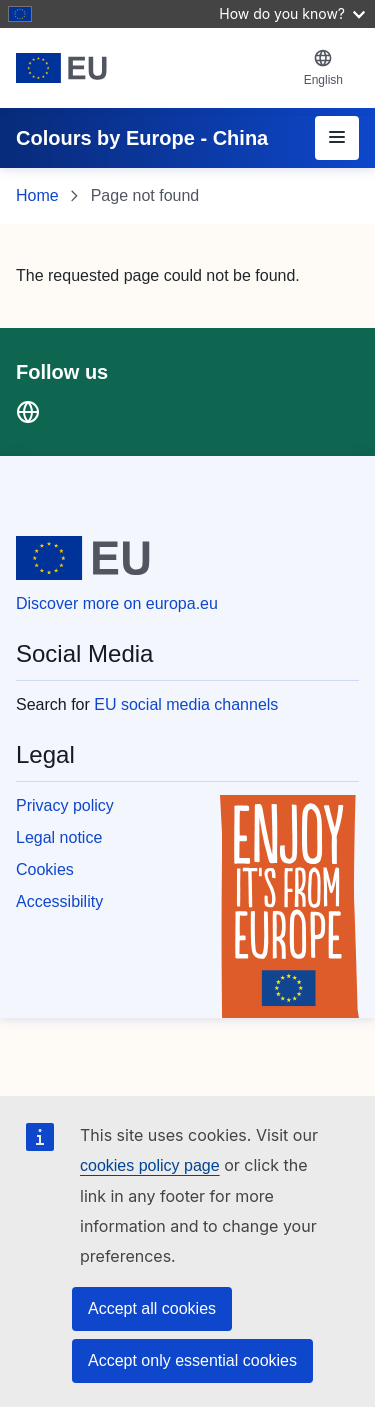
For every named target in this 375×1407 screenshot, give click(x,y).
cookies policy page (150, 1165)
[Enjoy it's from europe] (289, 906)
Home (37, 195)
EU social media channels (186, 704)
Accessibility (59, 901)
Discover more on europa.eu (117, 603)
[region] (187, 737)
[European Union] (152, 68)
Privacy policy (65, 805)
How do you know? (292, 13)
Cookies (45, 869)
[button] (323, 68)
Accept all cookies (152, 1308)
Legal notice (59, 837)
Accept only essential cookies (192, 1360)
